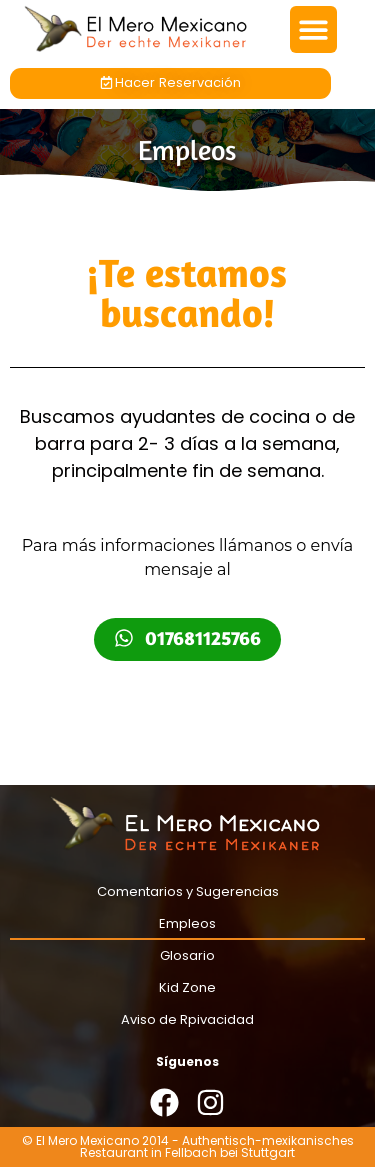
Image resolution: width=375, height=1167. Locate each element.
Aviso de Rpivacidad (187, 1019)
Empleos (187, 923)
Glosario (187, 955)
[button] (313, 29)
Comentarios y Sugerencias (188, 891)
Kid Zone (187, 987)
